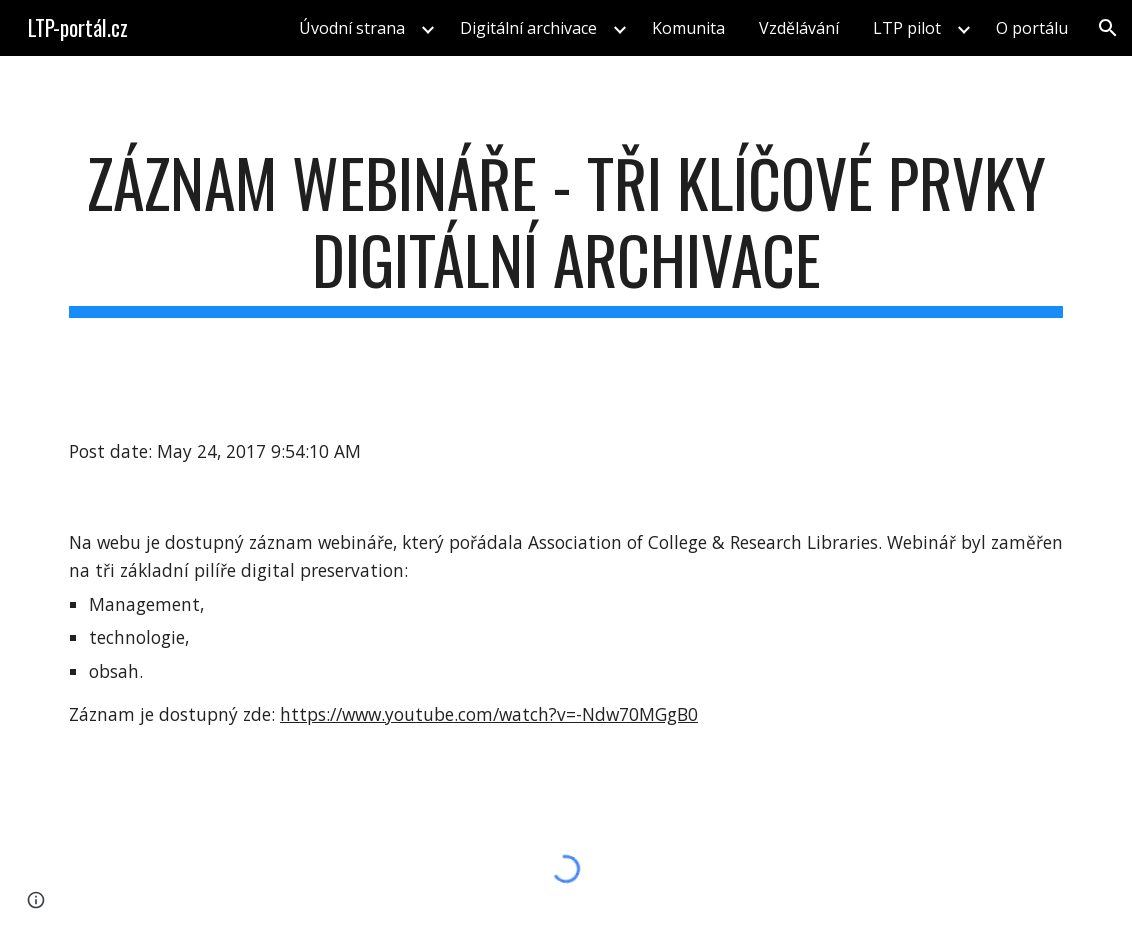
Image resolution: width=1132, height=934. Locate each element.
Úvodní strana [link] (352, 28)
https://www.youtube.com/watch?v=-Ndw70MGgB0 (489, 714)
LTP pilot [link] (907, 28)
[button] (1108, 28)
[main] (566, 231)
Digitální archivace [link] (528, 28)
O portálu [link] (1032, 28)
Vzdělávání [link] (799, 28)
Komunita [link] (688, 28)
